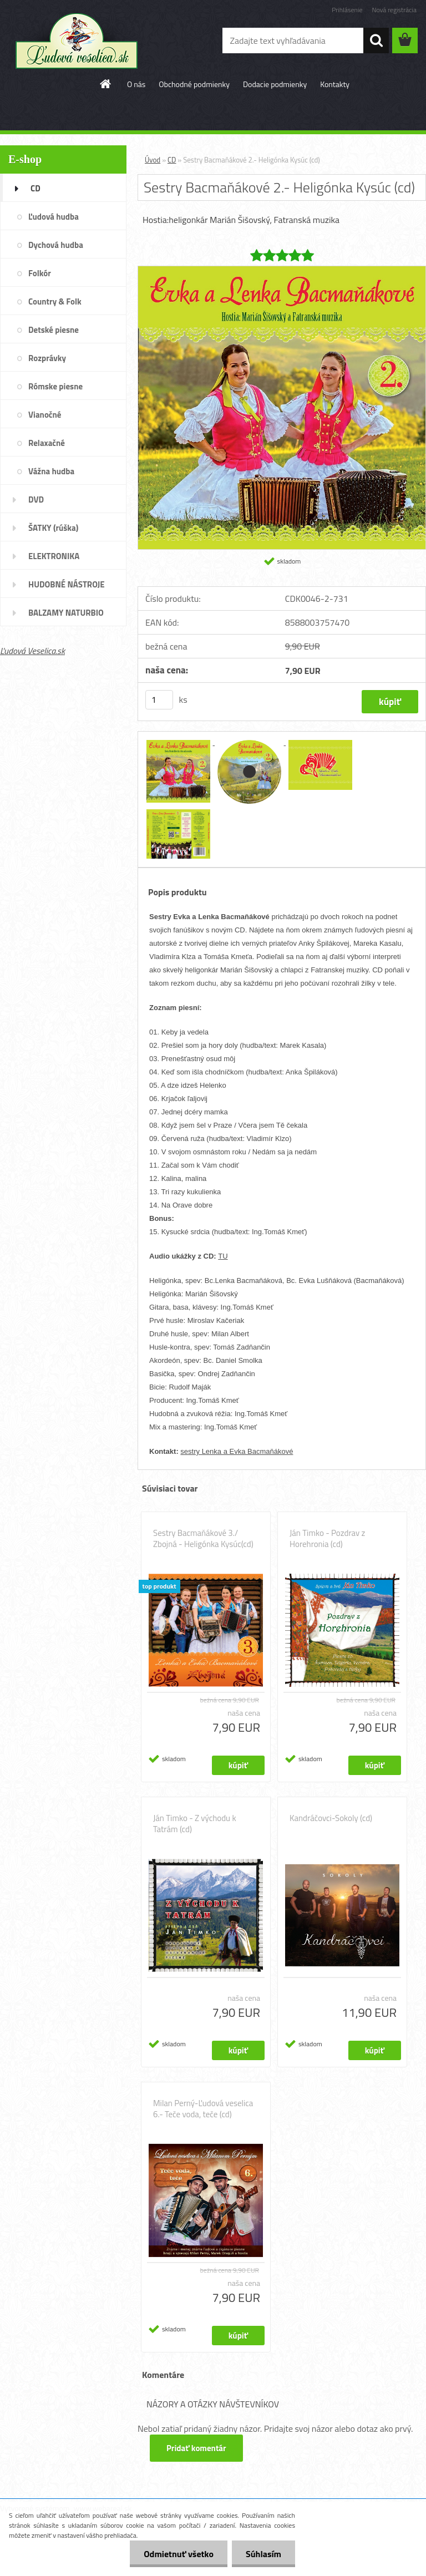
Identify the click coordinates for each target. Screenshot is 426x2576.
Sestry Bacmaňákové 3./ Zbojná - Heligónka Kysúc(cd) (203, 1539)
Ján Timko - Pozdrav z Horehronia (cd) (327, 1539)
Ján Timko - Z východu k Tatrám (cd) (194, 1824)
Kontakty (334, 84)
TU (222, 1256)
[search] (376, 40)
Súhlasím (263, 2553)
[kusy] (159, 699)
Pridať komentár (196, 2448)
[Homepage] (106, 84)
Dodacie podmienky (275, 84)
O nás (136, 84)
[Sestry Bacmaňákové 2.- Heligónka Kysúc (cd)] (281, 270)
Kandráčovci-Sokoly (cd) (331, 1818)
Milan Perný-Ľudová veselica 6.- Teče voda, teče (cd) (203, 2109)
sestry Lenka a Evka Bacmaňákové (236, 1451)
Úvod (152, 159)
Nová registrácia (394, 9)
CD (172, 159)
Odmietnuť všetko (179, 2553)
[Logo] (76, 41)
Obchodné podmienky (194, 84)
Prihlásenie (347, 9)
